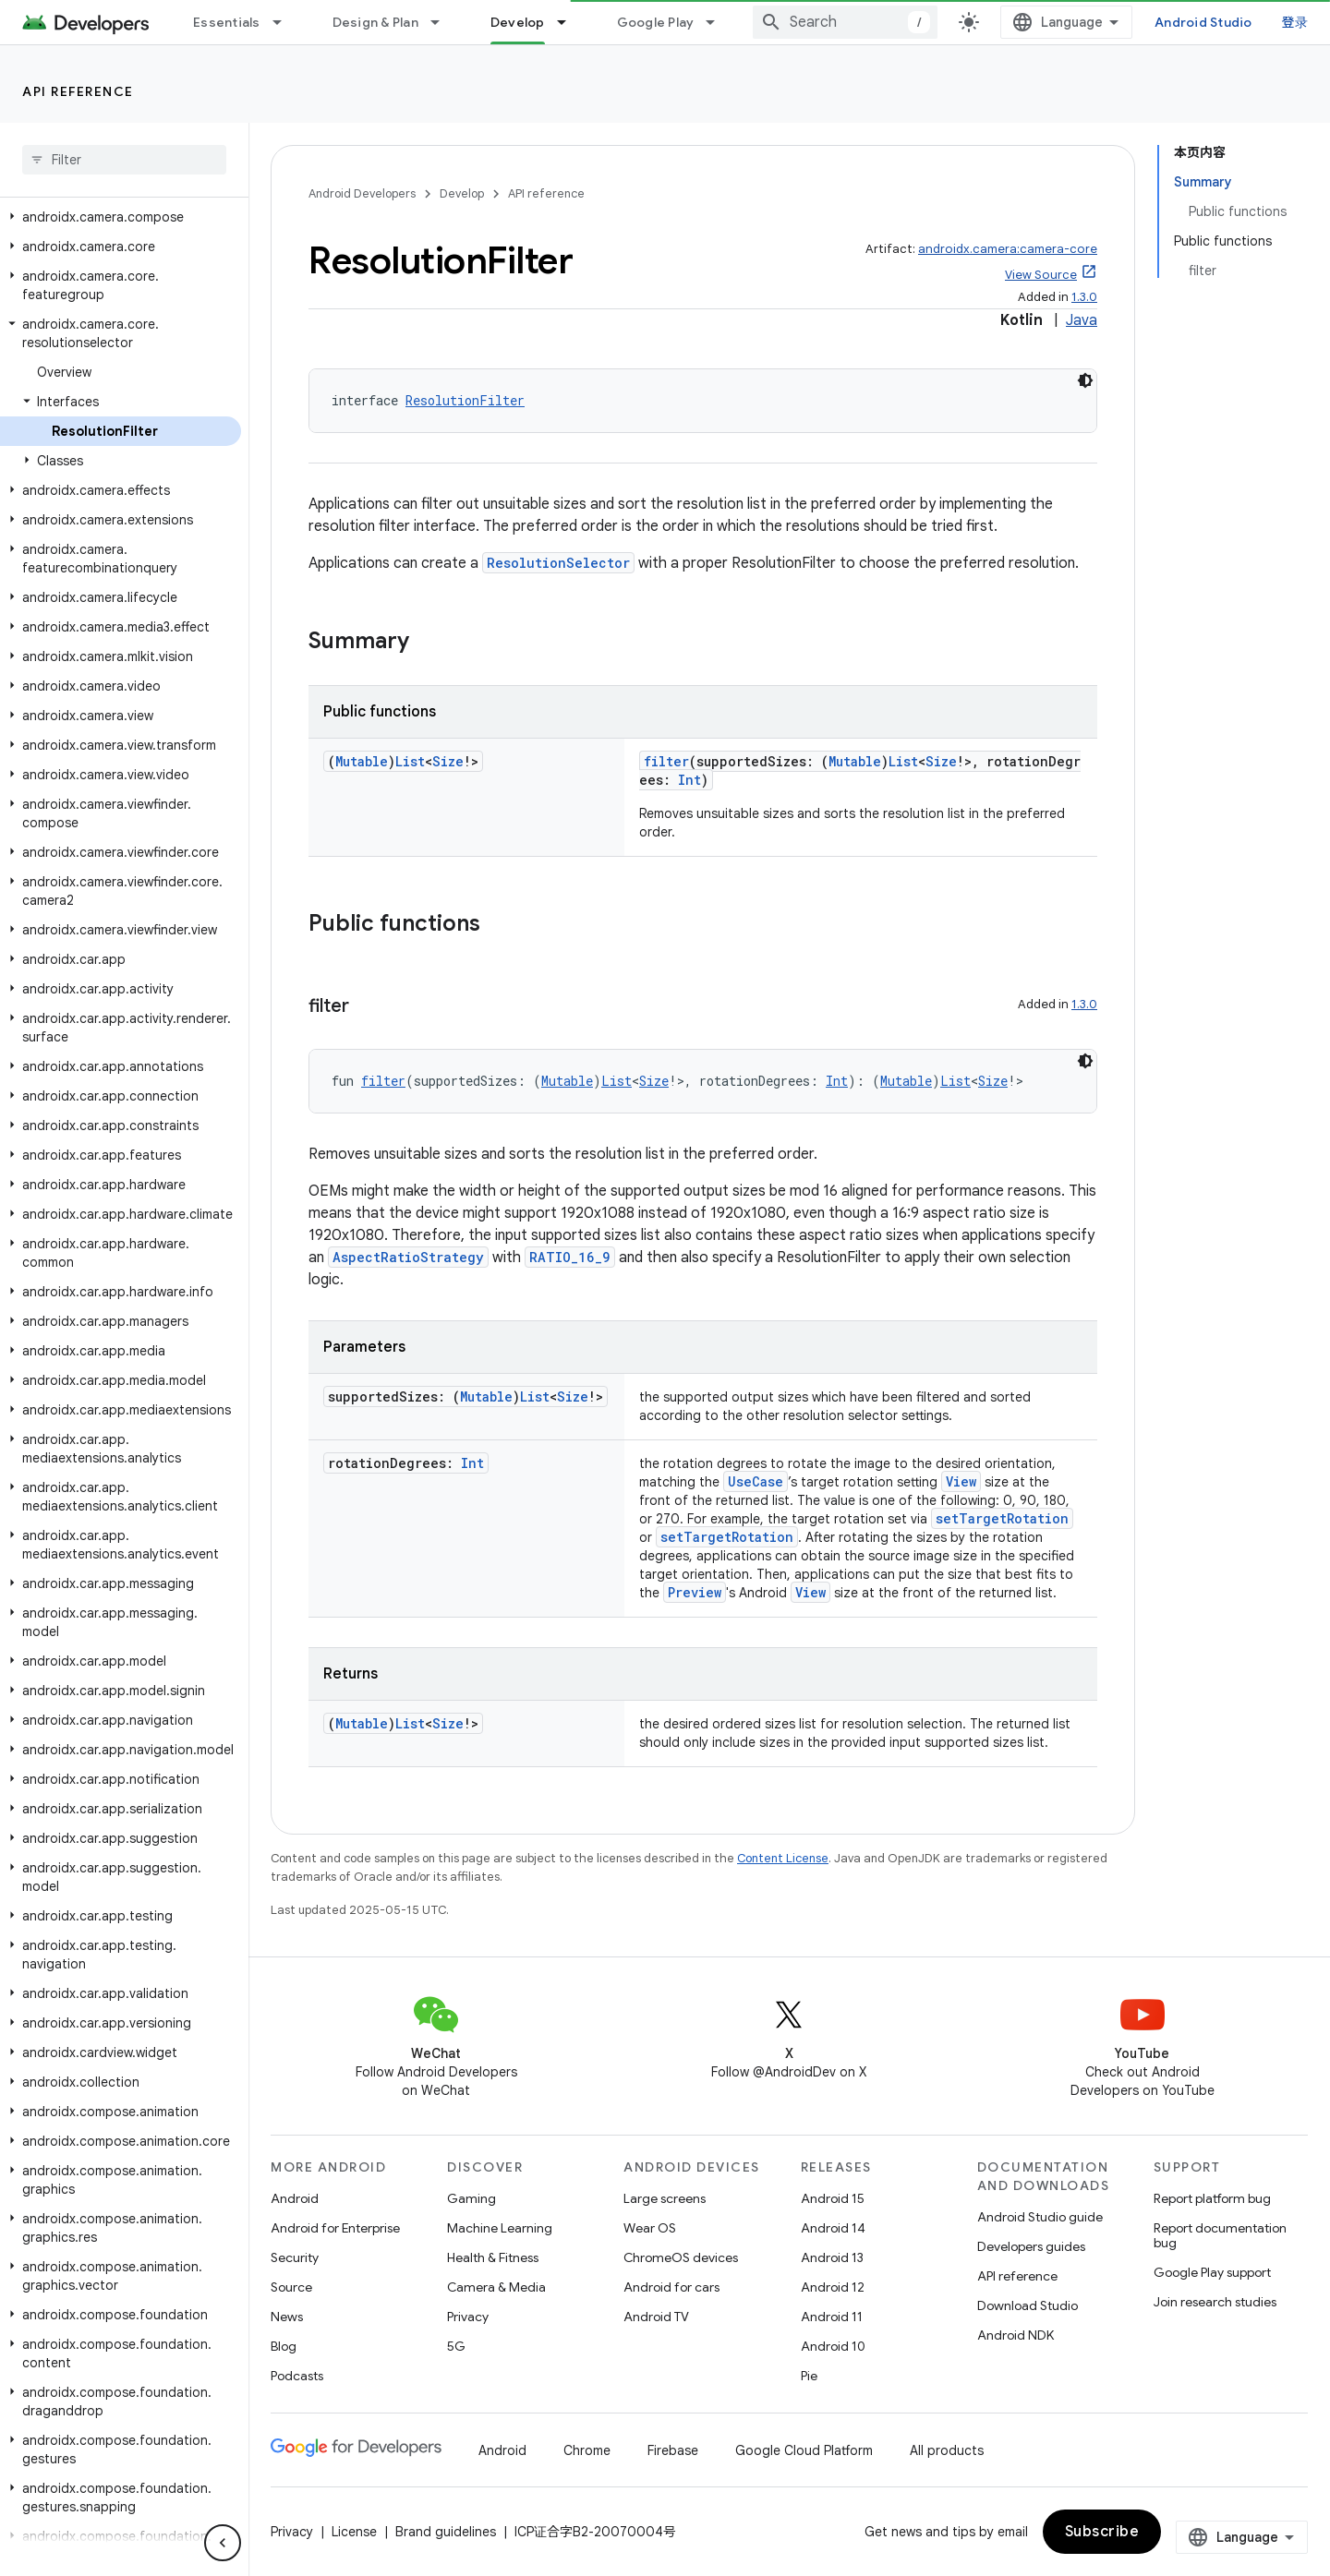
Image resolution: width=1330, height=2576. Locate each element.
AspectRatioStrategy (408, 1257)
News (287, 2316)
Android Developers (362, 193)
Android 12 (832, 2287)
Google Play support (1212, 2272)
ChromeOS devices (680, 2257)
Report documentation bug (1220, 2235)
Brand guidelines (445, 2531)
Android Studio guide (1040, 2217)
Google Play (656, 22)
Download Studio (1027, 2305)
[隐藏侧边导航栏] (222, 2542)
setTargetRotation (1002, 1518)
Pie (809, 2375)
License (354, 2531)
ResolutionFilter (465, 400)
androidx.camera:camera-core (1007, 249)
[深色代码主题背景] (1085, 380)
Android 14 (833, 2228)
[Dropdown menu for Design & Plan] (443, 22)
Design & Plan (375, 22)
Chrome (587, 2450)
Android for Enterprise (335, 2228)
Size (448, 761)
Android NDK (1015, 2335)
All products (947, 2450)
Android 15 (832, 2198)
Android (295, 2198)
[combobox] (845, 22)
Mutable (361, 761)
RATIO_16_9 (570, 1257)
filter (666, 761)
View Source (1041, 275)
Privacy (468, 2316)
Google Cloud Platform (804, 2450)
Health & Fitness (492, 2257)
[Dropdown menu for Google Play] (719, 22)
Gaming (471, 2198)
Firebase (672, 2450)
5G (456, 2346)
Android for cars (671, 2287)
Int (689, 779)
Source (291, 2287)
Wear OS (649, 2228)
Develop (462, 193)
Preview (694, 1592)
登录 (1295, 22)
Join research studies (1215, 2301)
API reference (78, 91)
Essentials (226, 22)
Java (1081, 320)
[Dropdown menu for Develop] (570, 22)
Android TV (656, 2316)
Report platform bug (1212, 2198)
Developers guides (1031, 2246)
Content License (782, 1858)
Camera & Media (496, 2287)
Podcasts (297, 2375)
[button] (120, 217)
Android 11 (832, 2316)
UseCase (755, 1481)
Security (295, 2257)
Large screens (664, 2198)
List (410, 761)
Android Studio (1203, 22)
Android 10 (833, 2346)
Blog (283, 2346)
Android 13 (832, 2257)
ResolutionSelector (558, 563)
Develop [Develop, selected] (517, 22)
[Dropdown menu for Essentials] (285, 22)
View (961, 1481)
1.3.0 (1084, 297)
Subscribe (1102, 2531)
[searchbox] (124, 160)
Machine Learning (499, 2228)
